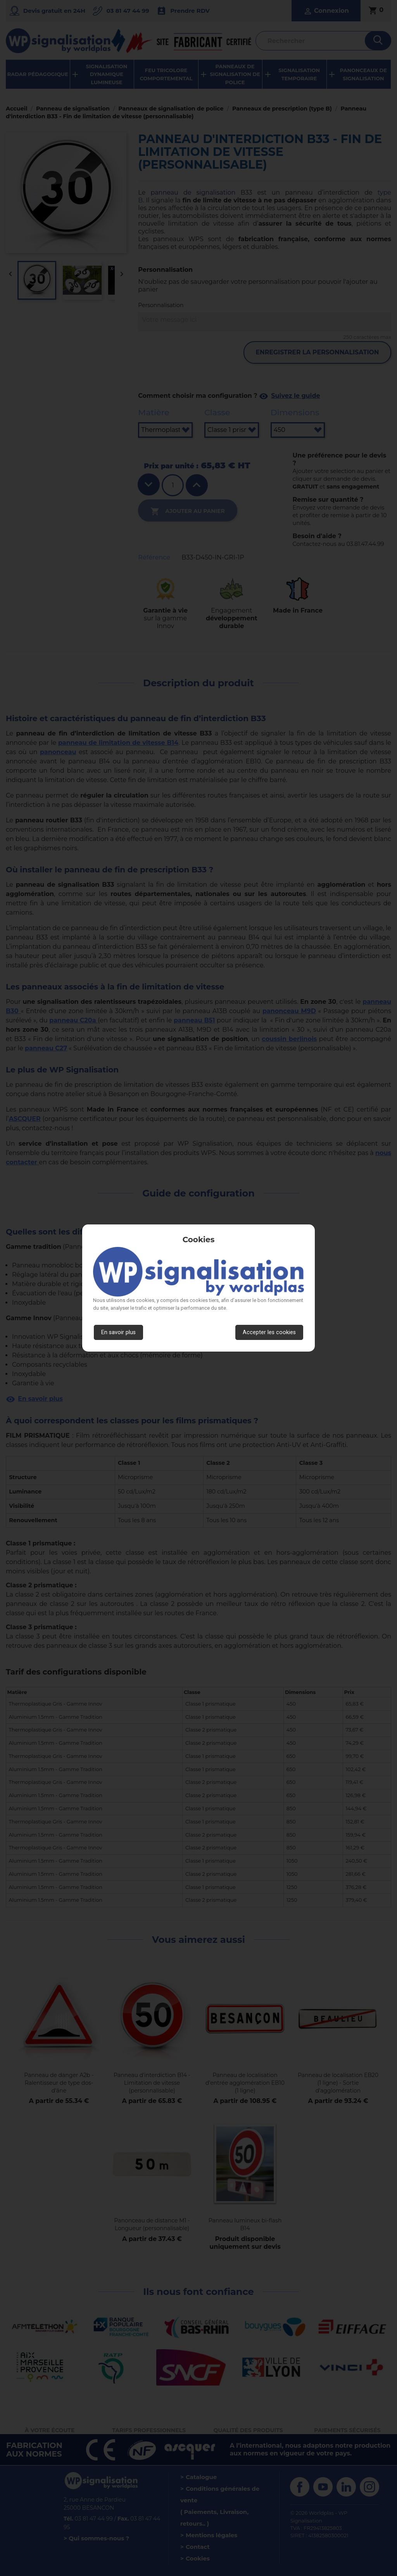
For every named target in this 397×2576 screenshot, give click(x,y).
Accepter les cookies (269, 1332)
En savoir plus (118, 1332)
